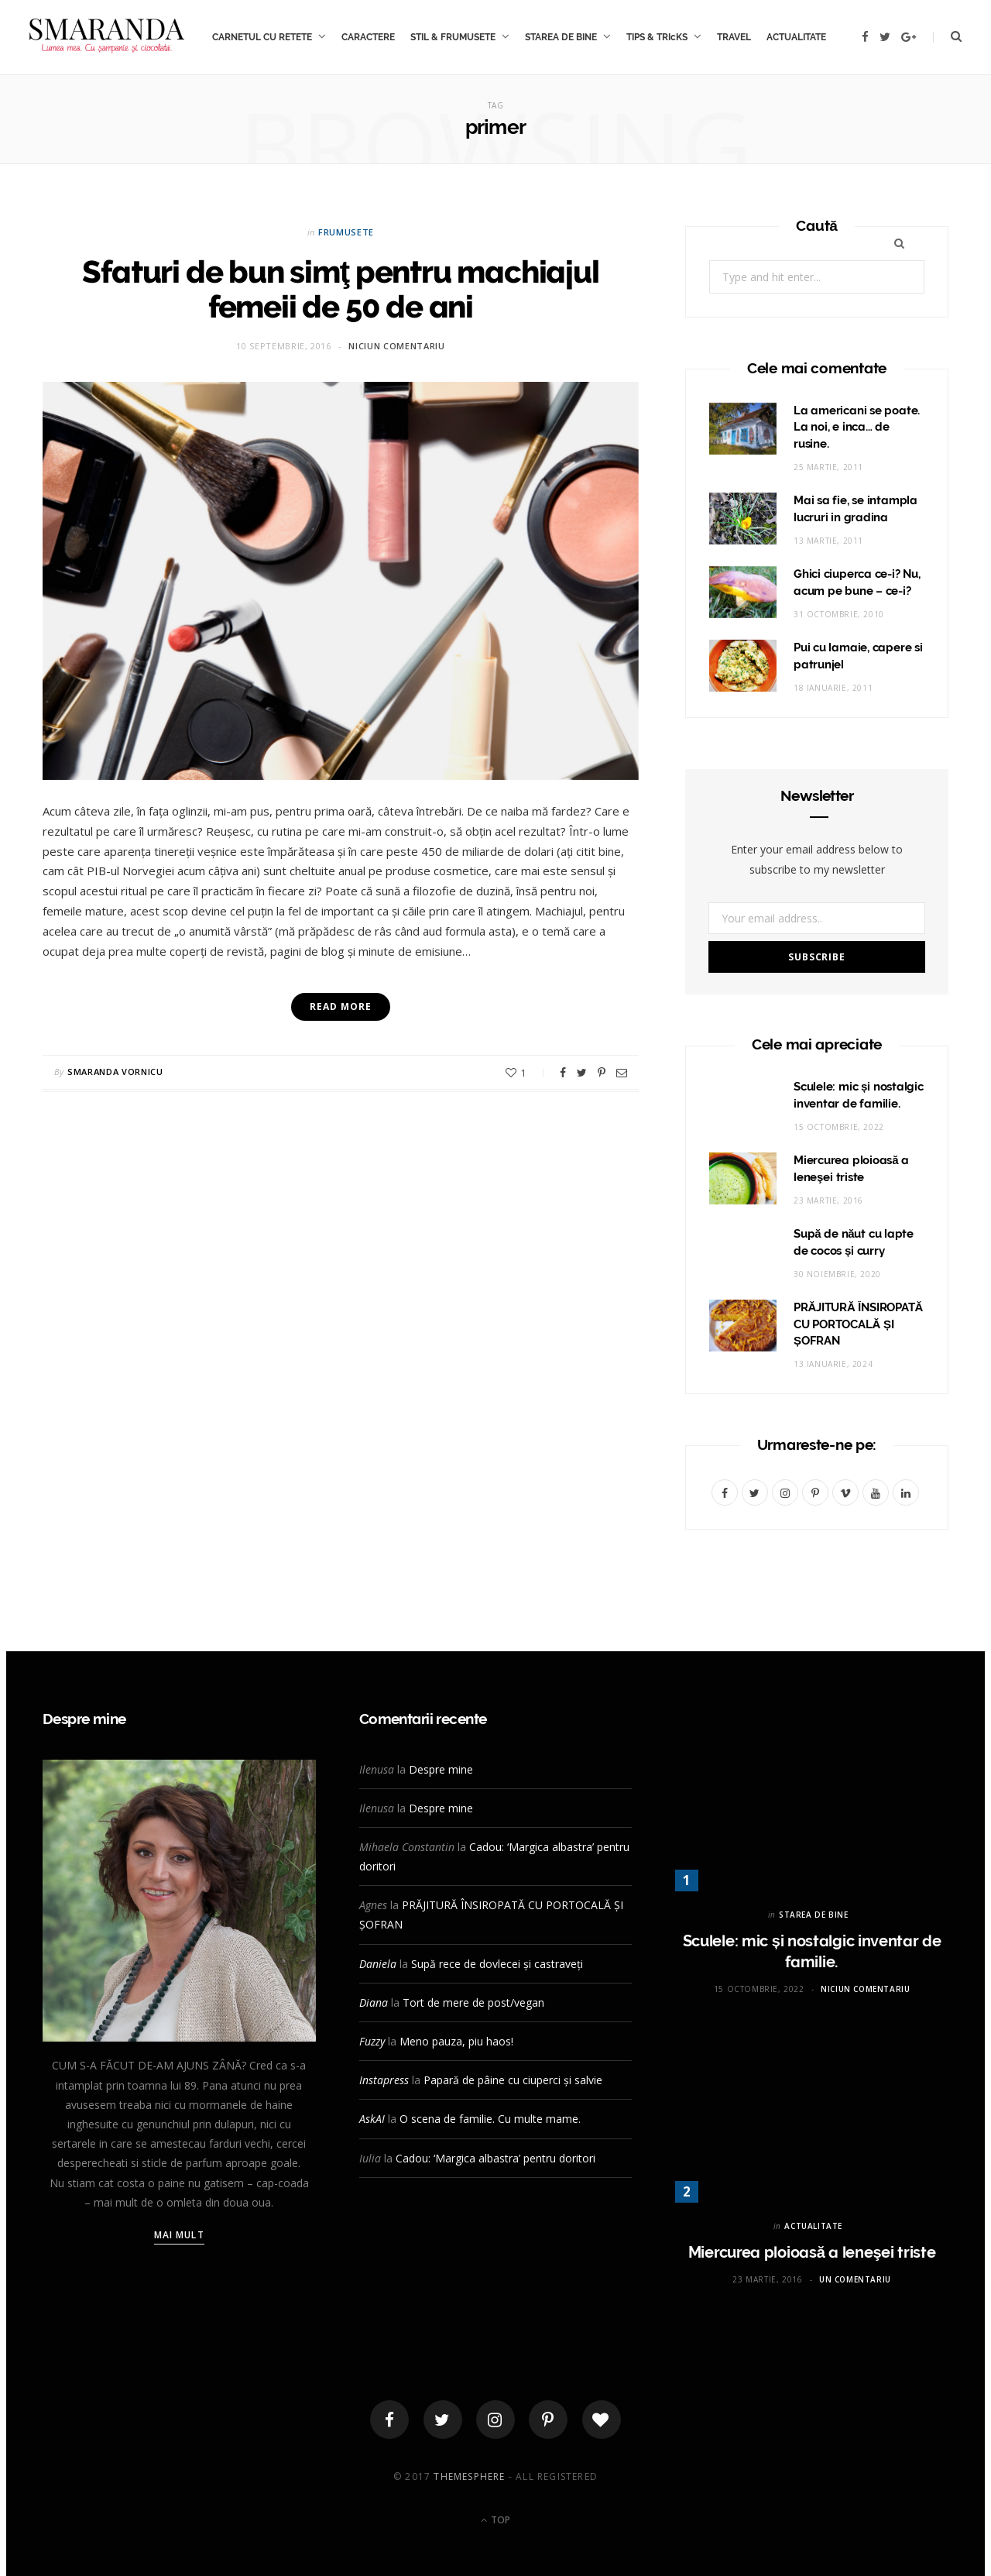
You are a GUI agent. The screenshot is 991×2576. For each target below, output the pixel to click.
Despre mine (441, 1769)
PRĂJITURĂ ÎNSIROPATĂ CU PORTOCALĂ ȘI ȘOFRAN (858, 1324)
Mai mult (179, 2234)
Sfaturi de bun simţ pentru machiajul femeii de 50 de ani (340, 289)
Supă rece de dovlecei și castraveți (497, 1963)
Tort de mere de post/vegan (473, 2002)
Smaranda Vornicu (115, 1071)
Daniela (377, 1963)
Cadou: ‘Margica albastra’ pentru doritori (495, 2158)
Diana (373, 2002)
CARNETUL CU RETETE (262, 37)
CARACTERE (368, 37)
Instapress (384, 2080)
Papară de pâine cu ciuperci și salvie (512, 2080)
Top (495, 2519)
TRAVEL (734, 37)
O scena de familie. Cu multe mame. (490, 2118)
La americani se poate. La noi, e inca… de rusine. (857, 428)
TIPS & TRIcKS (657, 37)
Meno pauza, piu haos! (456, 2041)
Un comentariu (855, 2279)
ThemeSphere (469, 2476)
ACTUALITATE (796, 37)
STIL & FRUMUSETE (453, 37)
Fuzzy (372, 2041)
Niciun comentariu (396, 346)
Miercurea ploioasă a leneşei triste (812, 2252)
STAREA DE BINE (561, 37)
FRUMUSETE (346, 232)
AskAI (372, 2118)
